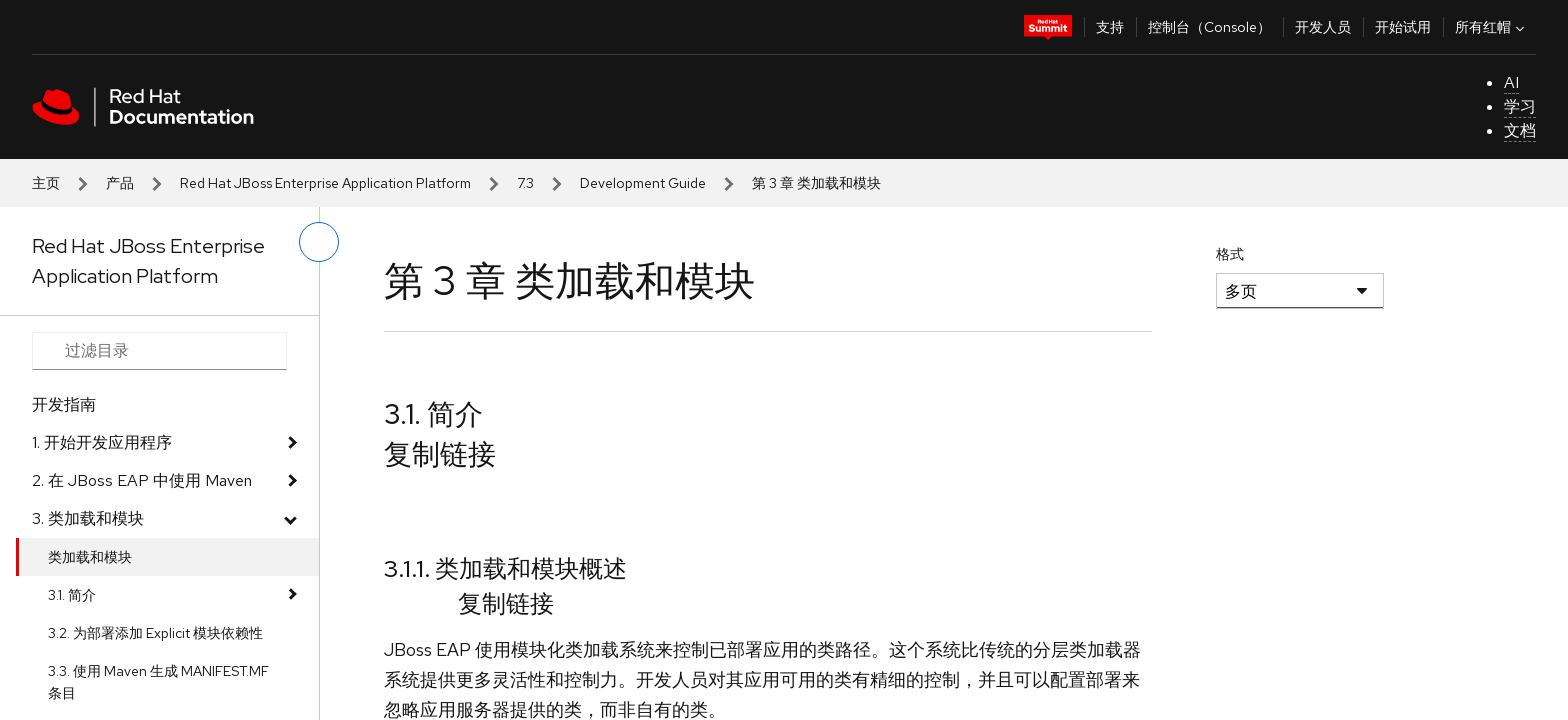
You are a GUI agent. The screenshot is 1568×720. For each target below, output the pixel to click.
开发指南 (64, 404)
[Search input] (159, 351)
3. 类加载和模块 (88, 518)
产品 (120, 183)
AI (1511, 82)
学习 (1520, 106)
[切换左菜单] (319, 242)
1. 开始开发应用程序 (102, 442)
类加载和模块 (90, 557)
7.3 (525, 183)
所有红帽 (1492, 27)
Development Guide (643, 183)
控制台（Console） (1209, 27)
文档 (1520, 130)
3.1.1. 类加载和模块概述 (505, 568)
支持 (1110, 27)
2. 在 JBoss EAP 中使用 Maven (142, 480)
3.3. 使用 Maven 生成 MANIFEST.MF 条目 (158, 682)
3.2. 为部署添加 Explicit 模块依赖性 (155, 633)
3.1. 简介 (72, 595)
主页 (46, 183)
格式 (1230, 254)
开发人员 (1323, 27)
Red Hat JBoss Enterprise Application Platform (325, 183)
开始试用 (1403, 27)
